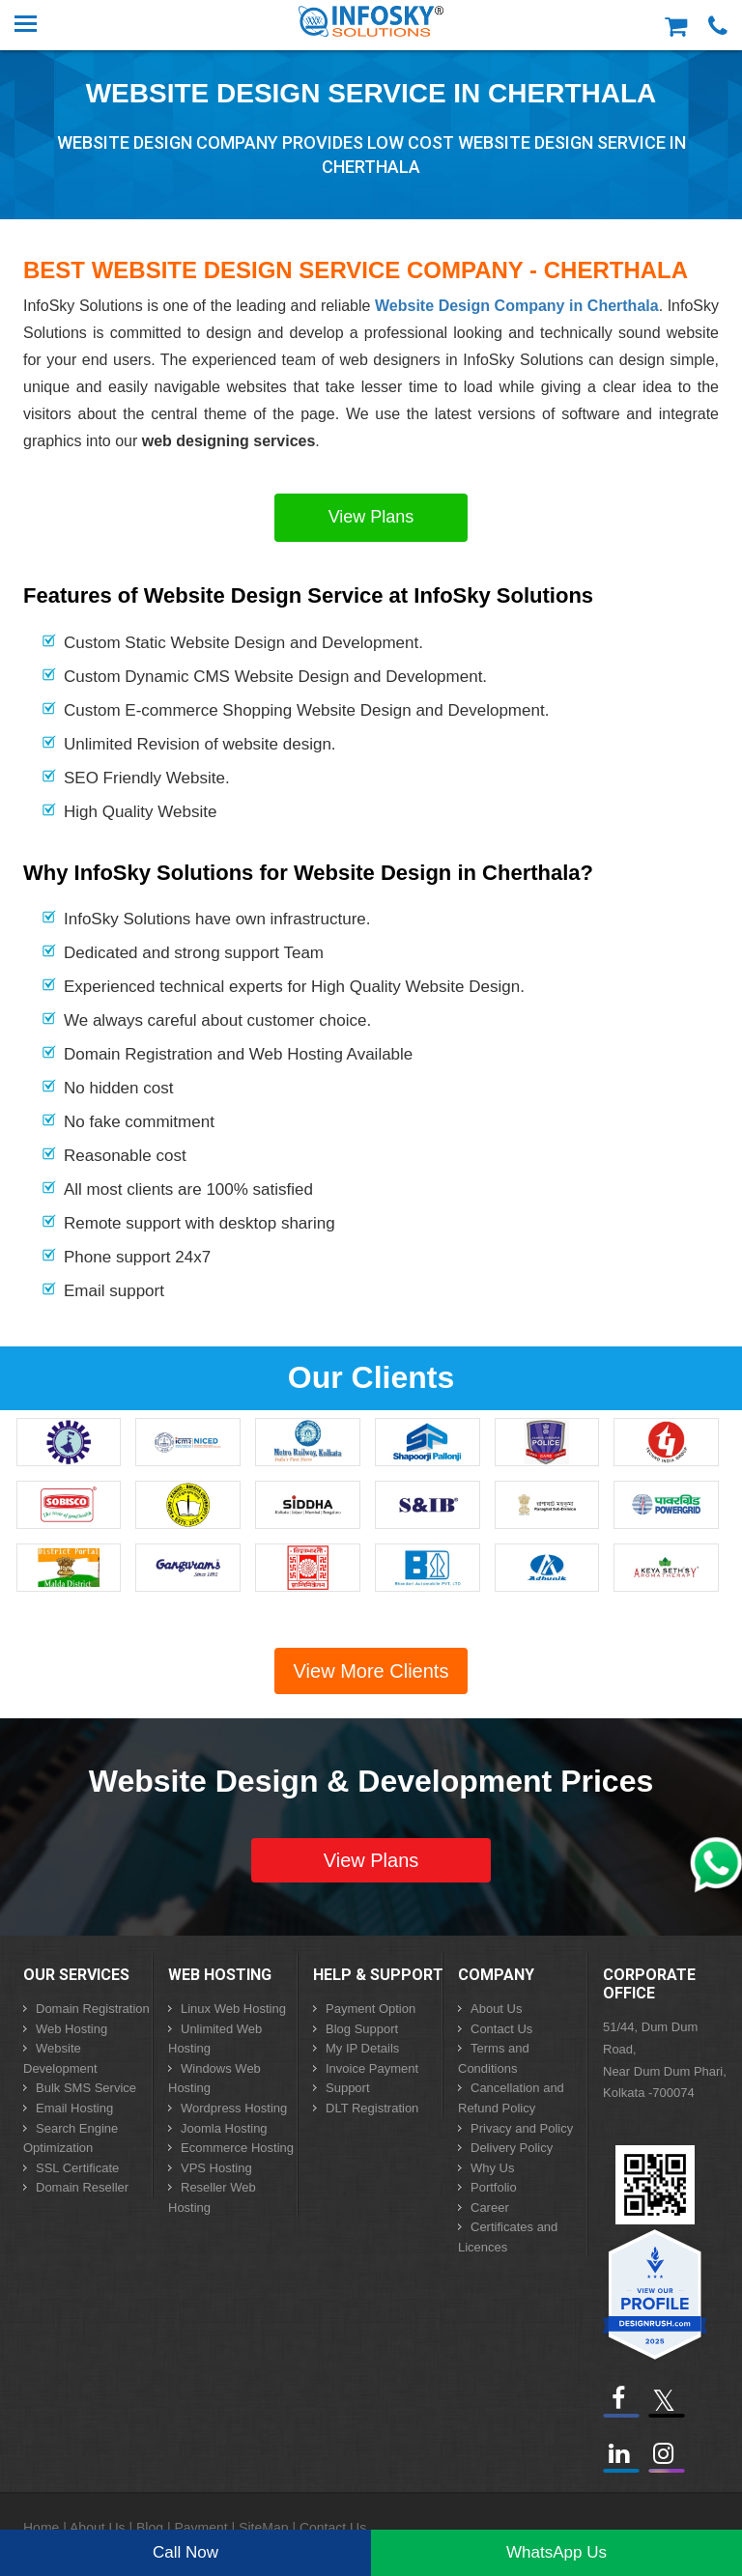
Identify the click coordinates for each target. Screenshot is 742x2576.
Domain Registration (93, 2008)
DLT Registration (372, 2108)
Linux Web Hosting (233, 2008)
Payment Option (370, 2008)
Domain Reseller (82, 2187)
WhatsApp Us (556, 2552)
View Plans (371, 516)
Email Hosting (74, 2108)
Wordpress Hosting (234, 2108)
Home (41, 2527)
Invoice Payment (372, 2068)
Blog (149, 2527)
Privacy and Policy (522, 2128)
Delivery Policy (512, 2147)
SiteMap (263, 2527)
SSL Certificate (77, 2168)
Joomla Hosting (224, 2128)
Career (490, 2207)
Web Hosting (71, 2029)
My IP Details (362, 2048)
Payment (200, 2527)
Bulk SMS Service (86, 2088)
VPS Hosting (216, 2168)
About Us (496, 2008)
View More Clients (371, 1671)
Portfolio (494, 2187)
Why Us (493, 2168)
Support (348, 2088)
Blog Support (362, 2029)
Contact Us (501, 2029)
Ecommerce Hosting (237, 2147)
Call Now (185, 2552)
